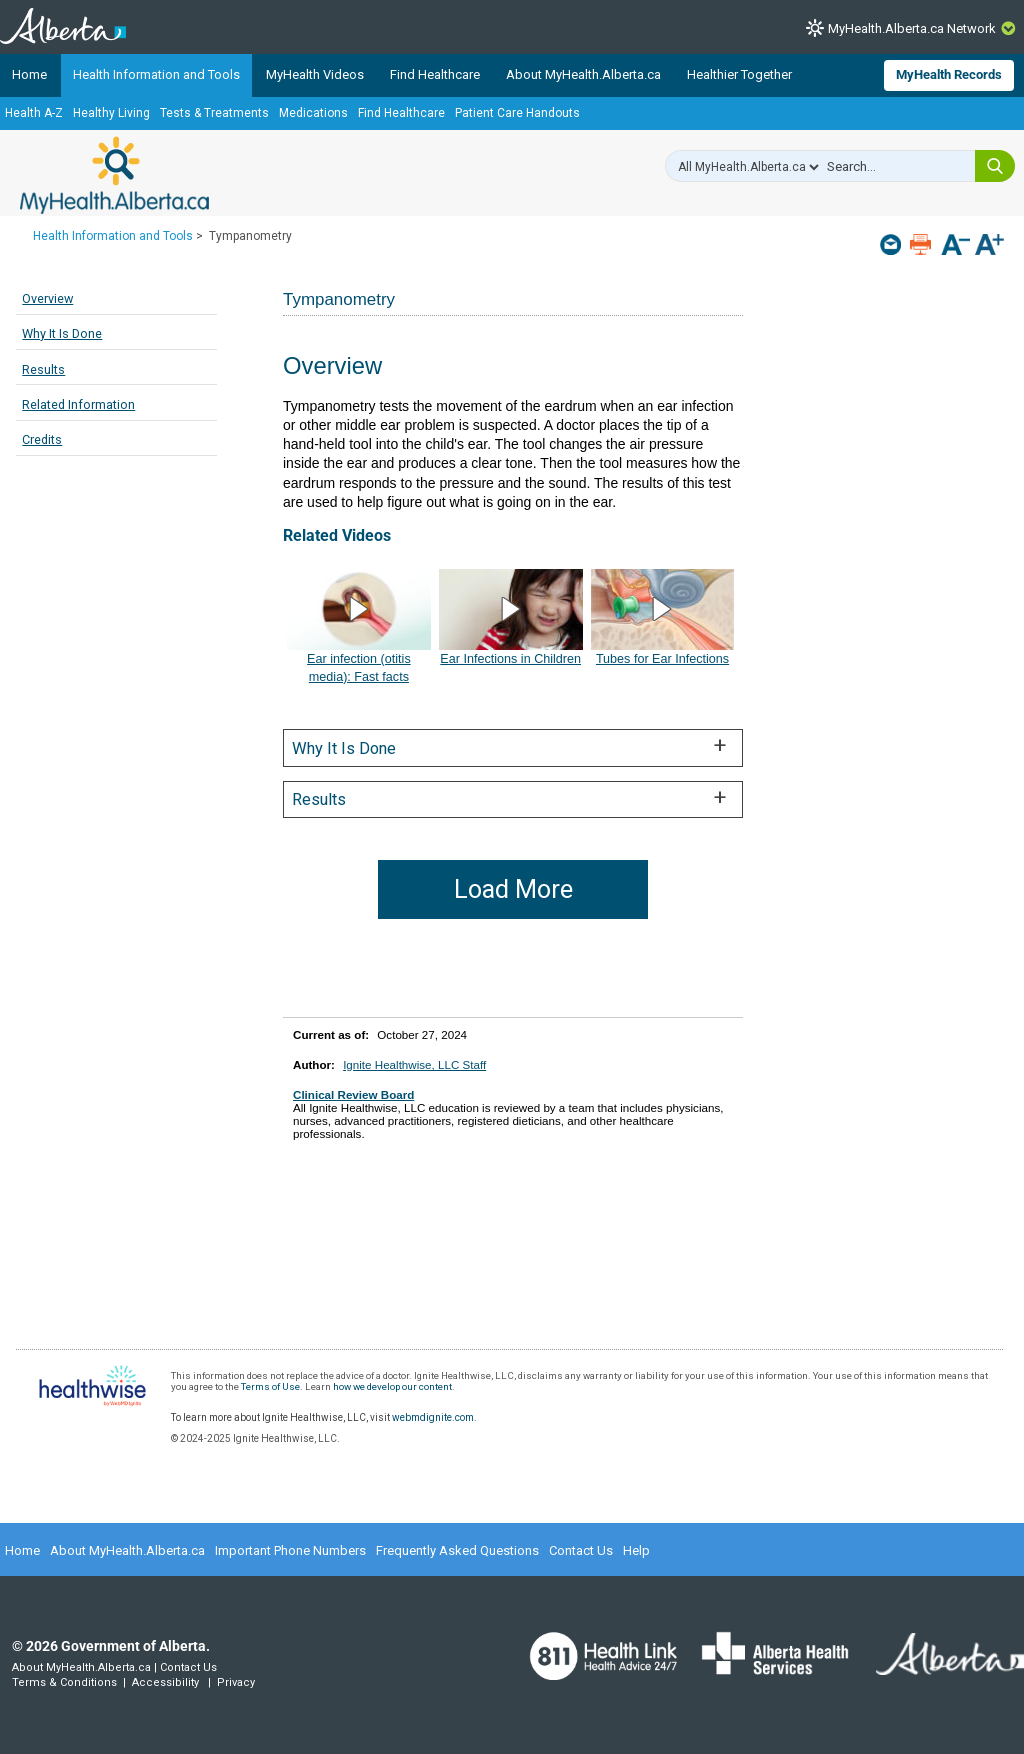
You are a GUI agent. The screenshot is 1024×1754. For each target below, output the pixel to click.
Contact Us (581, 1550)
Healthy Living (111, 113)
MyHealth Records (949, 74)
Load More (513, 889)
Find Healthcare (435, 74)
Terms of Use (270, 1386)
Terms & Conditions (64, 1682)
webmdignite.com (433, 1417)
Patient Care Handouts (517, 113)
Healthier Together (739, 74)
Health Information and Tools (156, 74)
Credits (42, 439)
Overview (47, 298)
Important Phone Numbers (290, 1550)
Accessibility (165, 1682)
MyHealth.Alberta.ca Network (912, 28)
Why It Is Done (62, 333)
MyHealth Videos (315, 74)
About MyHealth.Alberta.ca (583, 74)
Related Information (78, 404)
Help (636, 1550)
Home (29, 74)
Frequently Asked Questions (457, 1550)
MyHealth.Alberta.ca (114, 175)
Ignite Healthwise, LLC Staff (414, 1064)
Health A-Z (34, 113)
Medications (313, 113)
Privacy (236, 1682)
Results (43, 369)
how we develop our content (392, 1386)
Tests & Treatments (214, 113)
